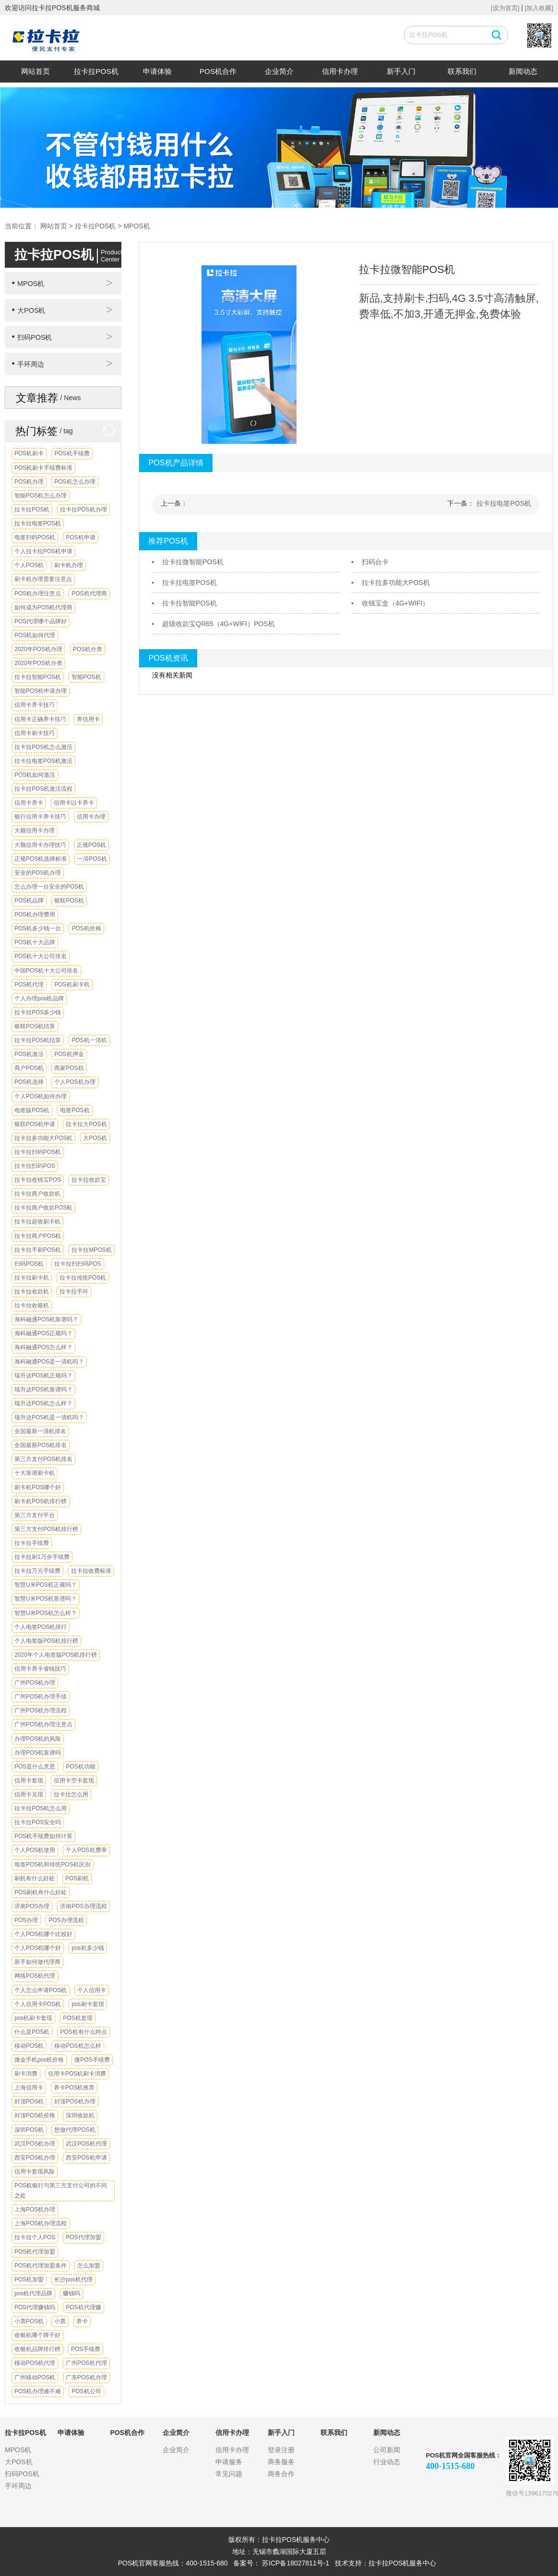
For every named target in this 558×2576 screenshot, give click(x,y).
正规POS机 (91, 845)
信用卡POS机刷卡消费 (77, 2073)
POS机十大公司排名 (40, 956)
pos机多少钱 (87, 1948)
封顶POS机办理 (74, 2101)
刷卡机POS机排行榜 (40, 1501)
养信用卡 (88, 719)
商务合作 (281, 2474)
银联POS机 (68, 900)
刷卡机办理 (68, 565)
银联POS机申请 (34, 1124)
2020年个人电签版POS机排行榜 (55, 1654)
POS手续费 (85, 2349)
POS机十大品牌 (34, 942)
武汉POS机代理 (86, 2143)
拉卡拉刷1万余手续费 (42, 1557)
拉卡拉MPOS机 (91, 1249)
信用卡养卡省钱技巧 (40, 1668)
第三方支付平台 (34, 1515)
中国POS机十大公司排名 (46, 970)
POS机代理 (29, 984)
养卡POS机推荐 (74, 2087)
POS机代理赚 (83, 2307)
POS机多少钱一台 (37, 928)
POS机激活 (29, 1054)
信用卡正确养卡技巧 (40, 719)
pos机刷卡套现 (33, 2018)
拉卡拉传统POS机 (82, 1277)
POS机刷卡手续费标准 (43, 467)
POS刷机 (77, 1878)
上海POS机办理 (34, 2209)
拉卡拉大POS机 (86, 1124)
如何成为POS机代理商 (43, 607)
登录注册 (281, 2450)
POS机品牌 (29, 900)
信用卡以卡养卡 (74, 802)
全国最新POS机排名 (40, 1445)
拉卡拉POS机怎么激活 (43, 747)
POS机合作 (218, 71)
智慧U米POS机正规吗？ (45, 1584)
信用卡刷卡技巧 (34, 733)
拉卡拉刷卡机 (31, 1277)
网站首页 (35, 71)
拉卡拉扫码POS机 (37, 1152)
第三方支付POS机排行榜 (46, 1529)
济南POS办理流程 (83, 1906)
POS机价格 (86, 928)
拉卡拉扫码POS (34, 1166)
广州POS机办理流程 (40, 1710)
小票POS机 (29, 2321)
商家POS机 (68, 1068)
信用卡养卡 (28, 802)
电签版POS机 (31, 1110)
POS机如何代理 (34, 635)
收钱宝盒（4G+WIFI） (395, 603)
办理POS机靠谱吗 (37, 1752)
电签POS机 (74, 1110)
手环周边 (28, 363)
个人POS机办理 (74, 1082)
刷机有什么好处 (34, 1878)
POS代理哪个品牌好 (40, 621)
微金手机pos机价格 (39, 2059)
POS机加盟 (29, 2279)
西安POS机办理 (34, 2157)
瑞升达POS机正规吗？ (43, 1375)
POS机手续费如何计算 (43, 1836)
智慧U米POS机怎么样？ (45, 1613)
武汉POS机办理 (34, 2143)
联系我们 (462, 71)
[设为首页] (505, 8)
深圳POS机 (29, 2129)
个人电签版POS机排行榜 (46, 1641)
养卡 (82, 2321)
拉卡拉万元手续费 (37, 1570)
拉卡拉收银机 (31, 1305)
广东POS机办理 (86, 2377)
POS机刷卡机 (71, 984)
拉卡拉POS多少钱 (37, 1012)
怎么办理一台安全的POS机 (49, 886)
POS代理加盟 (83, 2237)
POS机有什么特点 (83, 2032)
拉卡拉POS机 (96, 71)
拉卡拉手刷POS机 (37, 1249)
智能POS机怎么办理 (40, 495)
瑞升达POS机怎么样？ (43, 1403)
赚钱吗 (71, 2293)
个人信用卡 (91, 1990)
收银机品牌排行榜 (37, 2349)
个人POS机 (29, 565)
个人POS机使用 (34, 1850)
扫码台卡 (375, 562)
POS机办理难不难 (37, 2391)
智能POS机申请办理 (40, 691)
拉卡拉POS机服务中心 (402, 2563)
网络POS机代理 (34, 1975)
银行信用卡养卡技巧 (40, 816)
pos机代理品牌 (33, 2293)
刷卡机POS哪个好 (37, 1487)
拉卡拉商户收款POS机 (43, 1207)
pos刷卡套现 (87, 2004)
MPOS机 (136, 226)
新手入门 (401, 71)
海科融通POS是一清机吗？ (49, 1361)
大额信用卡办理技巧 (40, 845)
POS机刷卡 (29, 453)
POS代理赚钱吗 (34, 2307)
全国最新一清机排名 (40, 1431)
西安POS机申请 (86, 2157)
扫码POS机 (32, 337)
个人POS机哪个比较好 (43, 1934)
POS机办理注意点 (37, 593)
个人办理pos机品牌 (39, 998)
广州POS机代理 (86, 2363)
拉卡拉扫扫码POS (77, 1263)
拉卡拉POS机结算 (37, 1040)
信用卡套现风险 (34, 2171)
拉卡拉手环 (73, 1291)
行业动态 (386, 2462)
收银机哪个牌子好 (37, 2335)
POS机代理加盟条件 (40, 2265)
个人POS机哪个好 (37, 1948)
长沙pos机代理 (73, 2279)
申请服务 (228, 2462)
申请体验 (157, 71)
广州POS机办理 (34, 1682)
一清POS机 (92, 858)
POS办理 (26, 1920)
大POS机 (28, 310)
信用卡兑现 (28, 1794)
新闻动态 (523, 71)
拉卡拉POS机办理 (83, 509)
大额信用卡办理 (34, 830)
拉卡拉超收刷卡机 (37, 1221)
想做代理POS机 (74, 2129)
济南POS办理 (31, 1906)
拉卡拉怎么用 (71, 1794)
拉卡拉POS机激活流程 (43, 788)
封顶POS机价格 (34, 2115)
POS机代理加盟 (34, 2251)
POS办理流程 (65, 1920)
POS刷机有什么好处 (40, 1892)
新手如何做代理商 (37, 1962)
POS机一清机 (89, 1040)
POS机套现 (77, 2018)
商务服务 (281, 2462)
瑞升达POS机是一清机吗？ (49, 1417)
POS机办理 (29, 481)
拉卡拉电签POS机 (37, 523)
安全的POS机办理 (37, 872)
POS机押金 (68, 1054)
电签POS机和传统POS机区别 (52, 1864)
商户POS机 (29, 1068)
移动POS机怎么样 (77, 2045)
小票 (60, 2321)
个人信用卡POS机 (37, 2004)
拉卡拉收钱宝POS (37, 1179)
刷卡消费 (25, 2073)
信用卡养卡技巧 (34, 704)
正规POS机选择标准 (40, 858)
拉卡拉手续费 (31, 1543)
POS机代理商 (89, 593)
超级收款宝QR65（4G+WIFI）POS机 (218, 624)
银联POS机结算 (34, 1026)
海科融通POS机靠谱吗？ (46, 1319)
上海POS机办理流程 (40, 2223)
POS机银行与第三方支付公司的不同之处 (60, 2190)
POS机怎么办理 (74, 481)
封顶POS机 (29, 2101)
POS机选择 (29, 1082)
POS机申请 (80, 537)
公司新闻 (386, 2450)
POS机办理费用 (34, 914)
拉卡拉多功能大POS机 (43, 1138)
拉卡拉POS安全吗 (37, 1822)
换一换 (105, 431)
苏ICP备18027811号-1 (295, 2563)
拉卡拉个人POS (34, 2237)
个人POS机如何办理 (40, 1096)
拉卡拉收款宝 (88, 1179)
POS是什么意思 (34, 1766)
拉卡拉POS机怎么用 (40, 1808)
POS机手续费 (71, 453)
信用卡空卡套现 (74, 1780)
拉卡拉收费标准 (91, 1570)
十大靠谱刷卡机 (34, 1473)
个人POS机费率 (86, 1850)
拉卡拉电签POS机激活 (43, 761)
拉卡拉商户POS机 (37, 1236)
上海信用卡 (28, 2087)
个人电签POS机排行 (40, 1627)
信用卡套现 (28, 1780)
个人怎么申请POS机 (40, 1990)
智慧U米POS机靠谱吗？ (45, 1598)
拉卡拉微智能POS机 (193, 562)
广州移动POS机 (34, 2377)
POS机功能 (80, 1766)
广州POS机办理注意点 (43, 1724)
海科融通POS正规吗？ (43, 1333)
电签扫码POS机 (34, 537)
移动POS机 (29, 2045)
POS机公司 (86, 2391)
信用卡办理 (340, 71)
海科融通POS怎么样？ (43, 1347)
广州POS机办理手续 (40, 1696)
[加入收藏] (539, 8)
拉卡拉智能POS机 (37, 677)
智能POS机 (86, 677)
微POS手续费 (91, 2059)
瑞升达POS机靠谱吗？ (43, 1389)
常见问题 (228, 2474)
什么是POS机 (31, 2032)
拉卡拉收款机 (31, 1291)
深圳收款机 (80, 2115)
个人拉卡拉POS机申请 (43, 551)
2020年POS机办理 (38, 649)
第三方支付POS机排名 (43, 1459)
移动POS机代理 (34, 2363)
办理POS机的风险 (37, 1738)
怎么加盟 (88, 2265)
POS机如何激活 (34, 775)
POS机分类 (87, 649)
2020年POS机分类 (38, 663)
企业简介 (279, 71)
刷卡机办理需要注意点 (43, 579)
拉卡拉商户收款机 (37, 1193)
